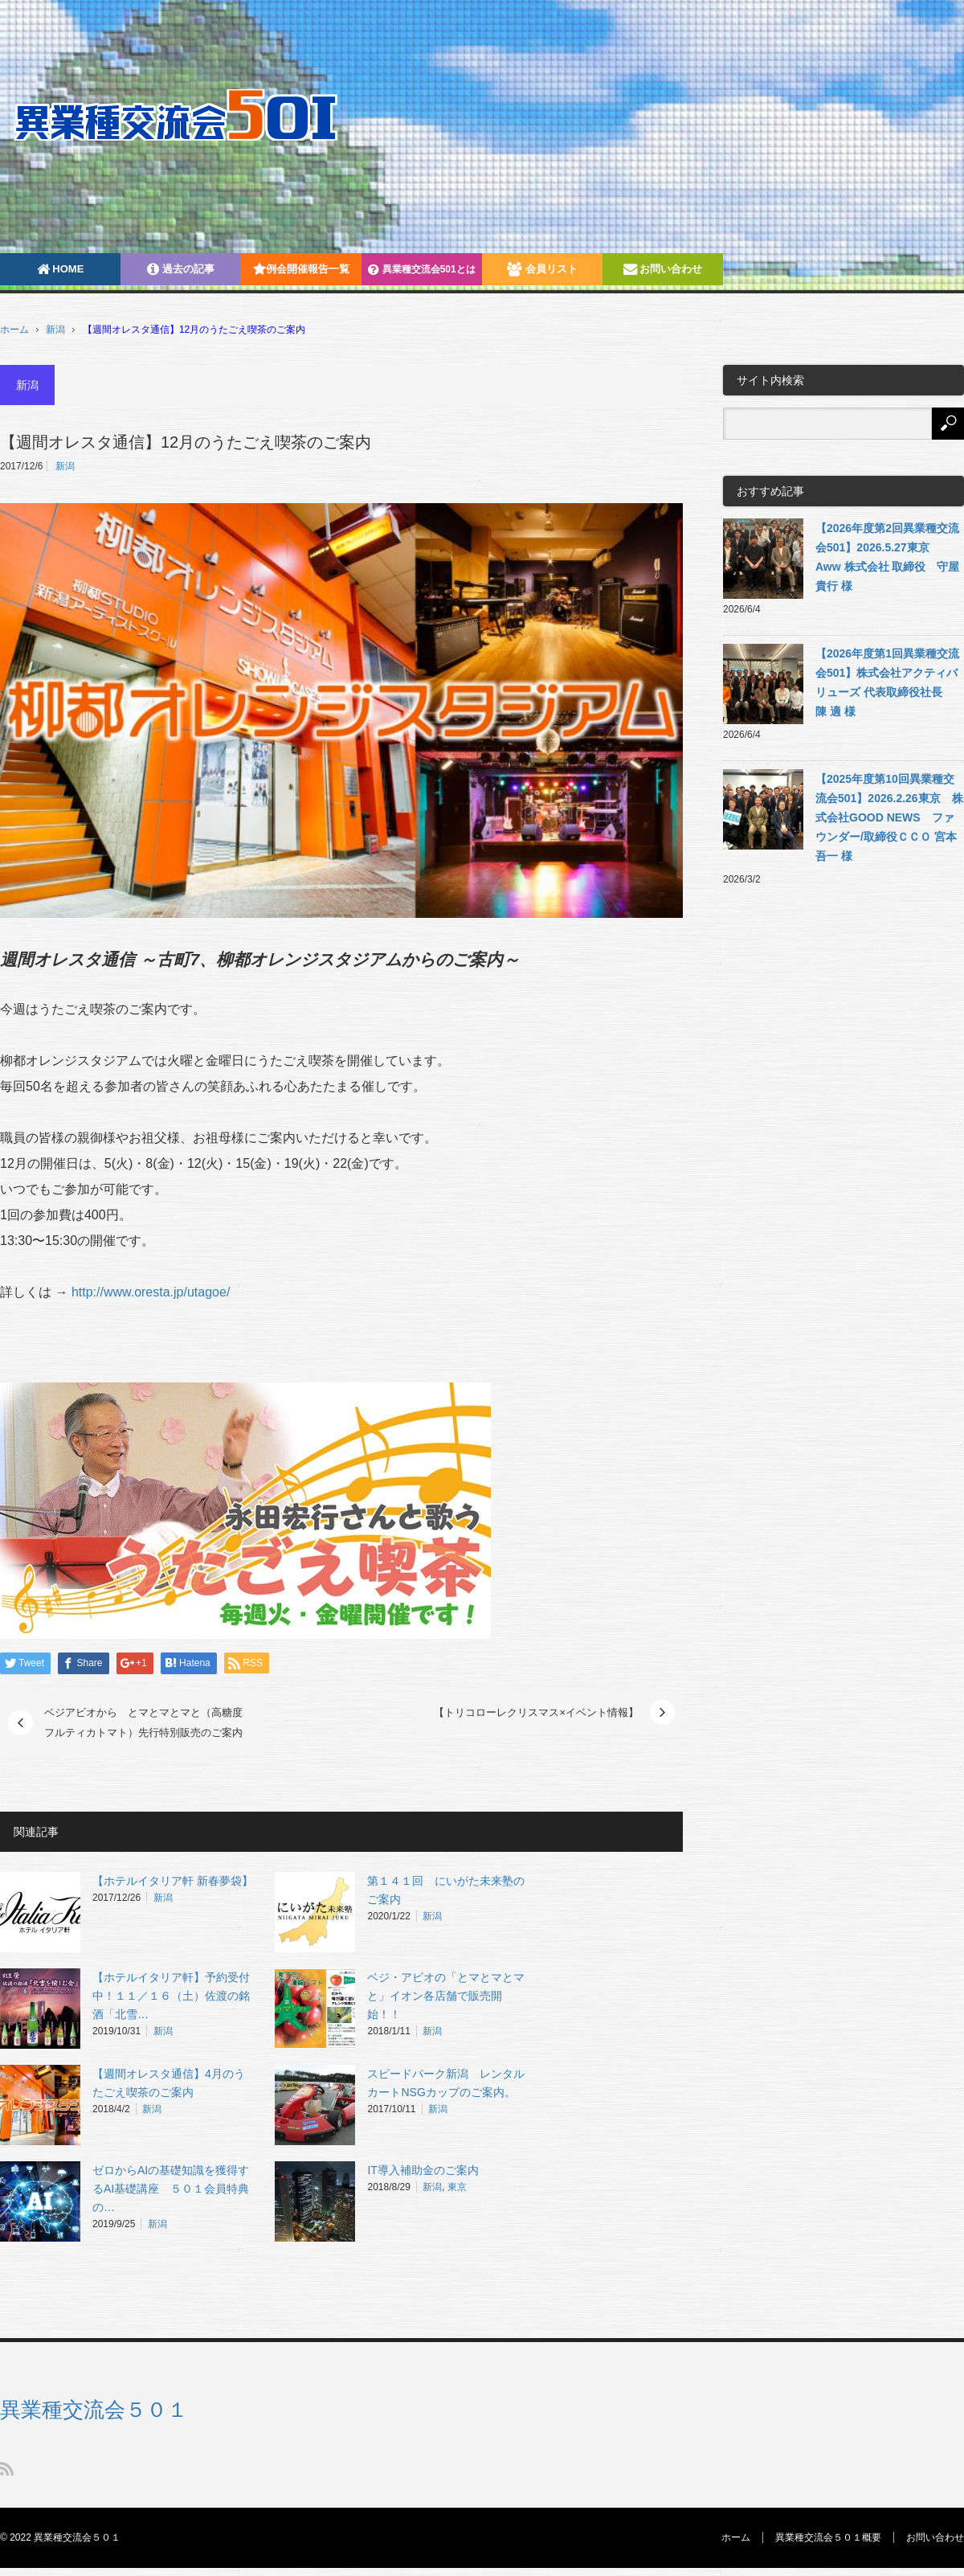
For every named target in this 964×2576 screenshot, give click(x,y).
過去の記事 (180, 269)
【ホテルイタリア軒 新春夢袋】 (172, 1880)
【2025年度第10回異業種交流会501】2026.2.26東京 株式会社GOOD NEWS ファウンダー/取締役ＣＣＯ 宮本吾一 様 (889, 817)
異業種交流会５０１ (94, 2410)
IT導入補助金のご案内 (422, 2170)
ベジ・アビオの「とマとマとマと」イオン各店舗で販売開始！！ (446, 1996)
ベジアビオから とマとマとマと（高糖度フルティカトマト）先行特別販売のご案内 (143, 1722)
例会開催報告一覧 (301, 269)
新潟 (55, 329)
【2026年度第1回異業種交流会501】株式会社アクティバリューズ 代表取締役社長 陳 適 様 (887, 682)
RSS (7, 2469)
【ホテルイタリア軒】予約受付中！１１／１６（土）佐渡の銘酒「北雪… (171, 1996)
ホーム (735, 2537)
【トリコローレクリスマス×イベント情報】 (536, 1712)
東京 (457, 2187)
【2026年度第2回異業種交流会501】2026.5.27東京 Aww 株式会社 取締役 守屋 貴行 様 (887, 557)
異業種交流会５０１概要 (828, 2537)
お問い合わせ (663, 269)
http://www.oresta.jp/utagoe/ (150, 1292)
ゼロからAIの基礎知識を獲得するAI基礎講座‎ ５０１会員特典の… (170, 2189)
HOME (60, 269)
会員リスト (542, 269)
